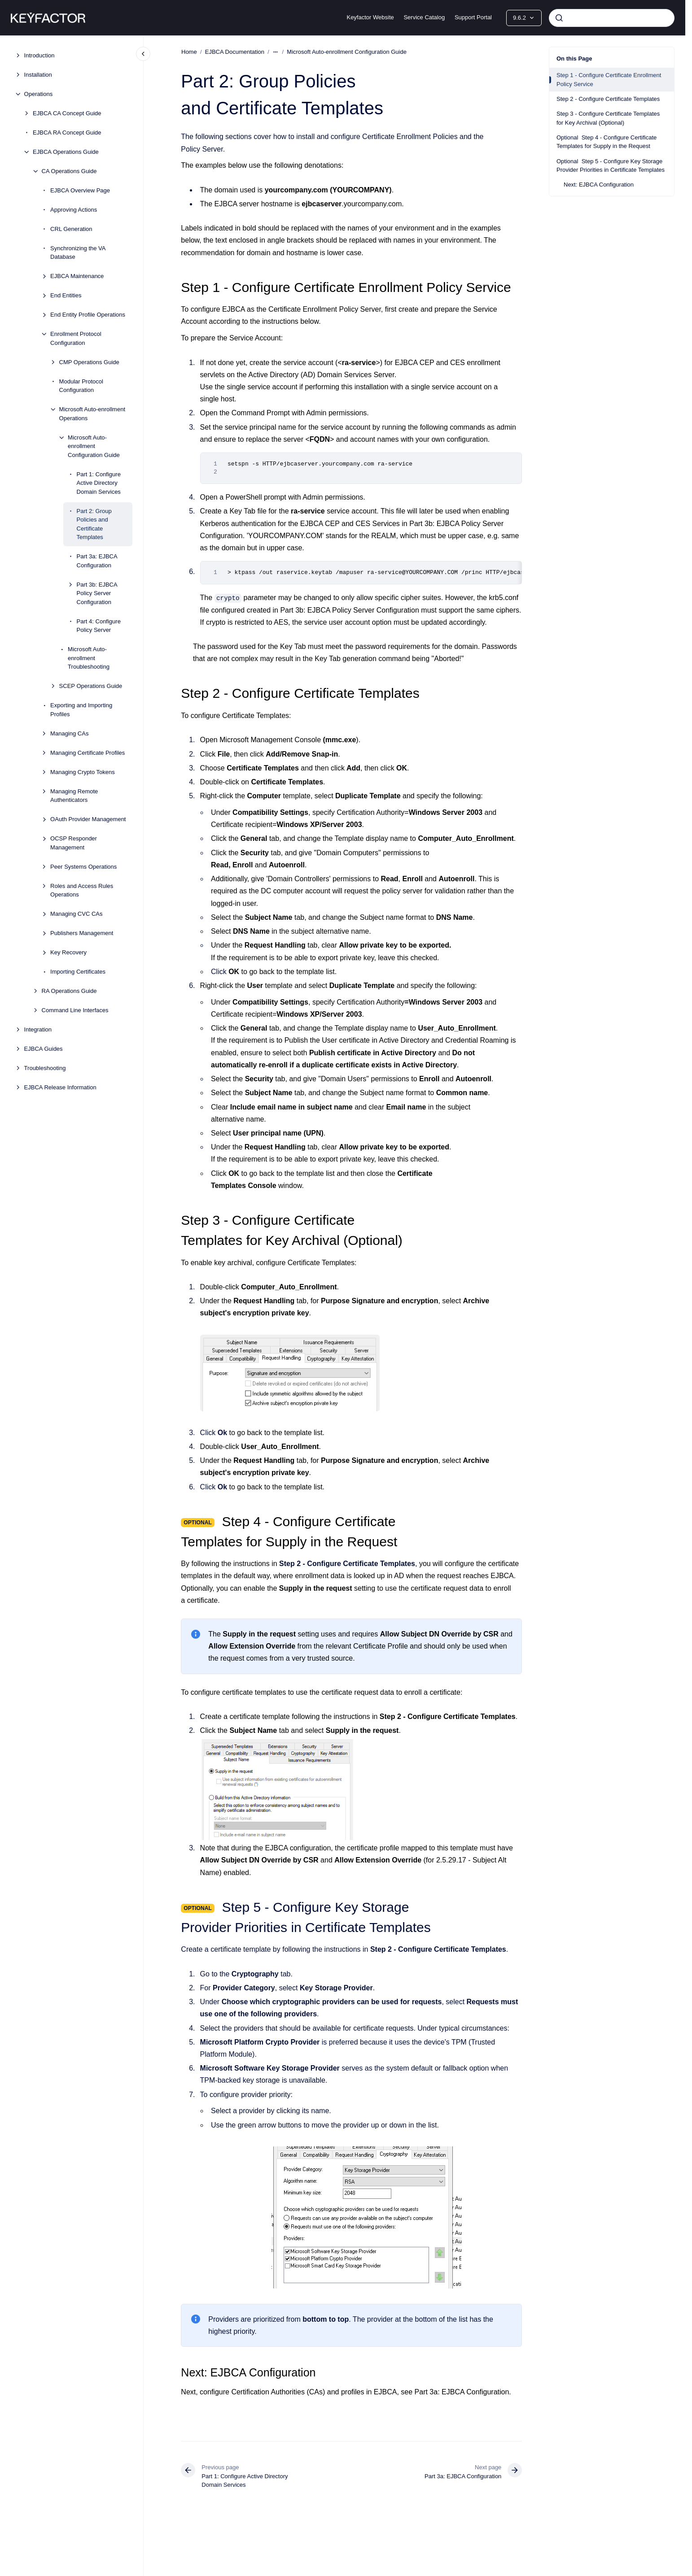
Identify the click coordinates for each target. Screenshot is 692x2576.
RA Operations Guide (69, 991)
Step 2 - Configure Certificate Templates (608, 99)
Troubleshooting (45, 1068)
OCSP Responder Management (73, 843)
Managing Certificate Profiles (87, 752)
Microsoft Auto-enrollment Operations (92, 414)
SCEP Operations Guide (91, 686)
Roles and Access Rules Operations (81, 890)
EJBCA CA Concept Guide (67, 113)
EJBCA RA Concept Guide (67, 132)
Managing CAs (69, 733)
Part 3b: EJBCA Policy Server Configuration (97, 593)
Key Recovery (68, 952)
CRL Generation (71, 229)
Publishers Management (81, 933)
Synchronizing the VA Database (77, 253)
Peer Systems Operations (83, 866)
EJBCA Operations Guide (66, 151)
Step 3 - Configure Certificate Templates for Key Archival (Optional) (608, 118)
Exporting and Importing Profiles (81, 710)
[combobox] (611, 17)
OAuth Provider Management (88, 819)
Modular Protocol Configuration (81, 386)
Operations (38, 94)
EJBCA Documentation (234, 51)
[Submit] (559, 18)
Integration (38, 1029)
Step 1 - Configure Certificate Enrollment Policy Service (608, 79)
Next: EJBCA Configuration (599, 184)
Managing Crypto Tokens (82, 772)
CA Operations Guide (69, 171)
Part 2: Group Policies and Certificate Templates (94, 524)
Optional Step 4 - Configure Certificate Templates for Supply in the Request (606, 142)
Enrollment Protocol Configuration (75, 338)
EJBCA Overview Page (80, 190)
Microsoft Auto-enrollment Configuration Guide (94, 446)
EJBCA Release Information (60, 1087)
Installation (38, 74)
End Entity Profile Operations (87, 314)
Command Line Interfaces (75, 1010)
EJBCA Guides (43, 1048)
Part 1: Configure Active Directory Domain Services (99, 483)
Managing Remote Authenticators (74, 796)
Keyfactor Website (370, 17)
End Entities (65, 295)
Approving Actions (73, 209)
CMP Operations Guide (89, 362)
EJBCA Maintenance (77, 276)
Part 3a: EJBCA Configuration (97, 561)
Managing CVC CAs (76, 913)
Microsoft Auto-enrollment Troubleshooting (88, 658)
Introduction (39, 55)
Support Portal (473, 17)
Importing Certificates (77, 971)
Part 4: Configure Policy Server (99, 626)
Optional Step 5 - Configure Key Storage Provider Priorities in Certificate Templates (610, 166)
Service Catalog (424, 17)
